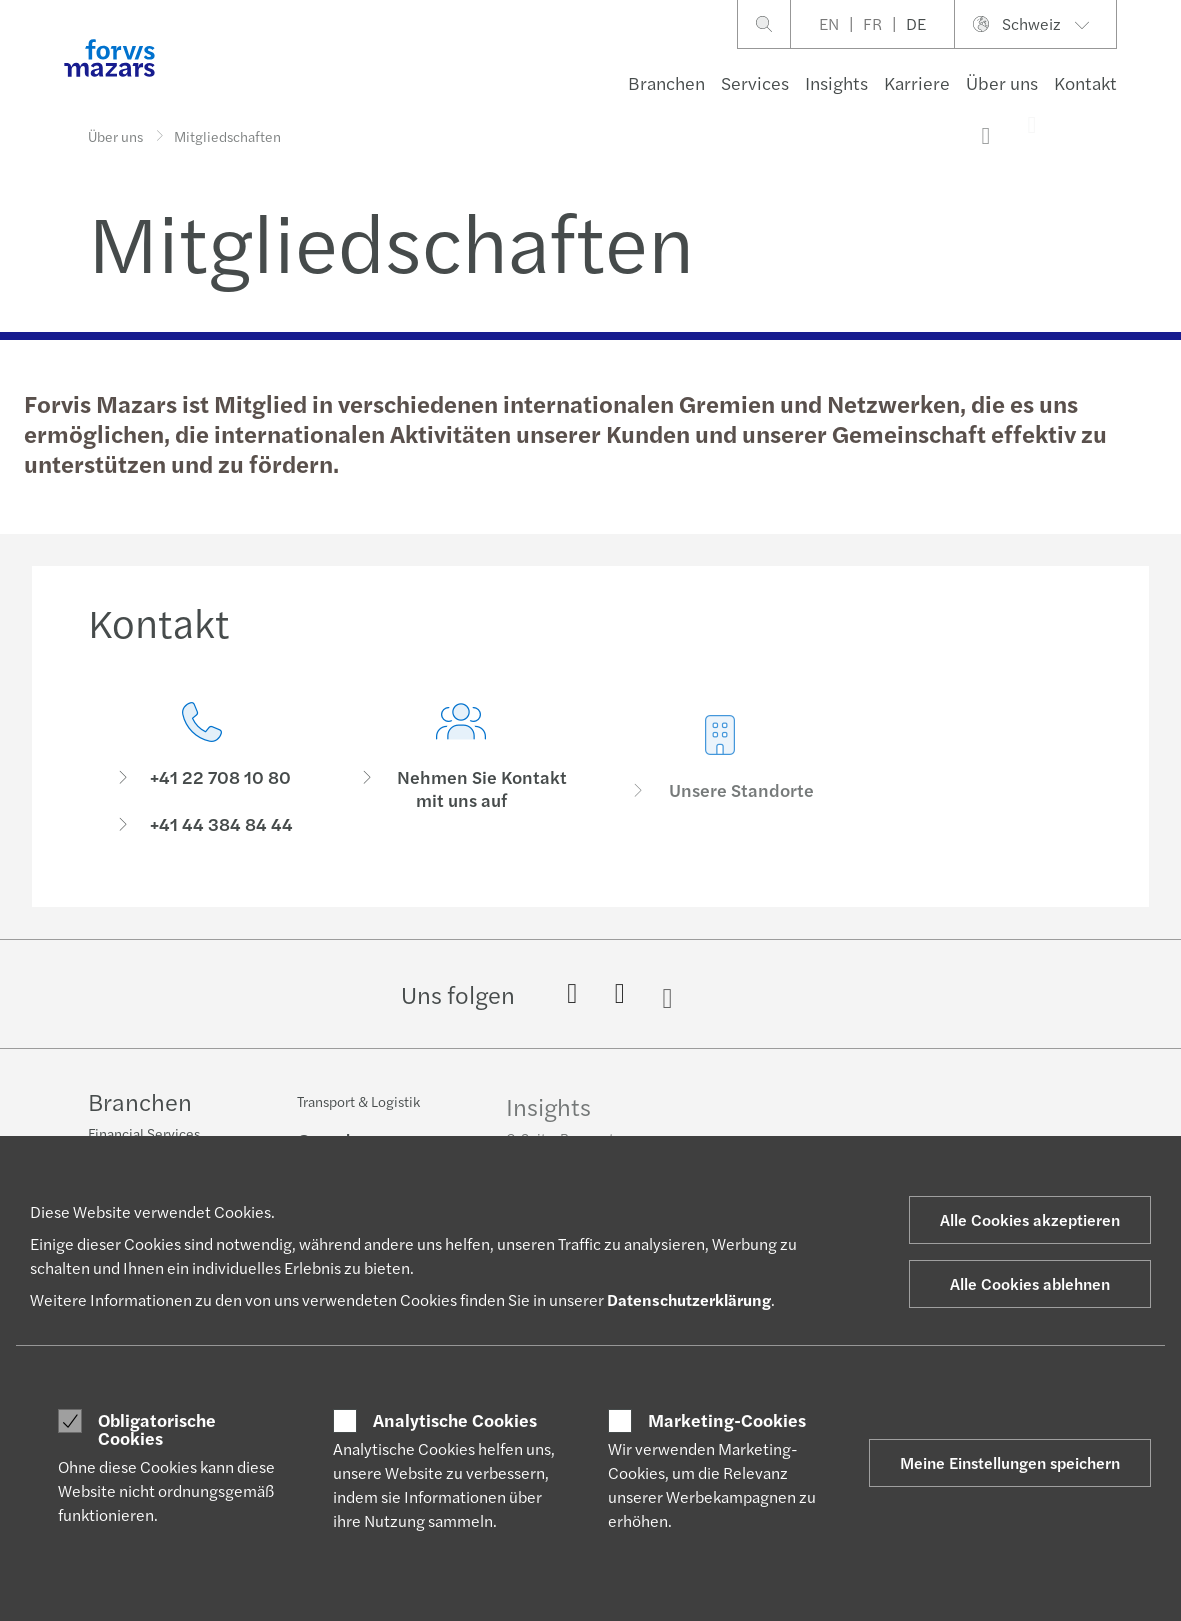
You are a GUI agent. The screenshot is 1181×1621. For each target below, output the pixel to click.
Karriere (917, 82)
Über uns (1002, 82)
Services (755, 82)
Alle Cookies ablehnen (1030, 1283)
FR (872, 23)
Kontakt (1085, 82)
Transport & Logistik (358, 1116)
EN (829, 23)
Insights (836, 82)
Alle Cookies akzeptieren (1030, 1219)
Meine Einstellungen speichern (1010, 1462)
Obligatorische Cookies (157, 1428)
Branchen (666, 82)
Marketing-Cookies (727, 1420)
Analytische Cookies (455, 1420)
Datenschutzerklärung (689, 1299)
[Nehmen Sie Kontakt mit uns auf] (461, 806)
